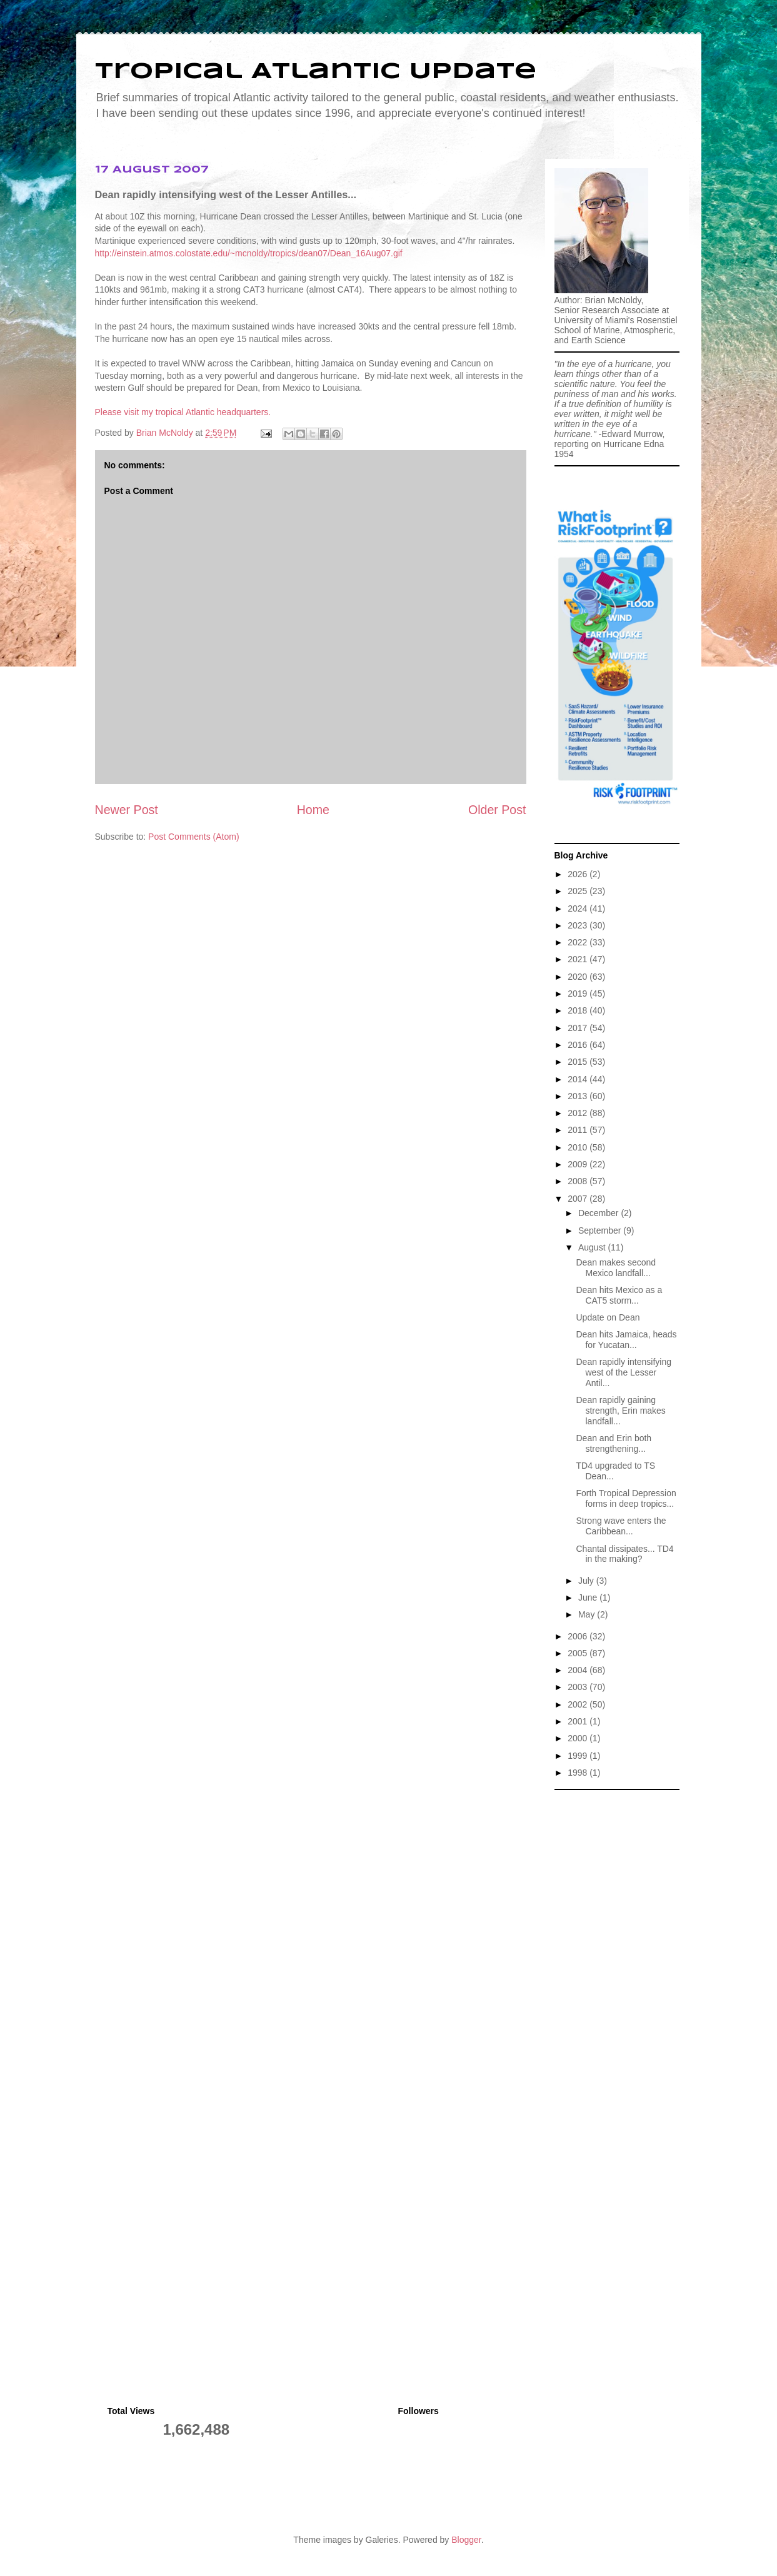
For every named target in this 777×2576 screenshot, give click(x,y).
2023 (578, 925)
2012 (578, 1113)
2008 (578, 1181)
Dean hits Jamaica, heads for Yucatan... (626, 1339)
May (587, 1614)
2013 (578, 1096)
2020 (578, 977)
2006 (578, 1636)
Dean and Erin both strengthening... (613, 1443)
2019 (578, 994)
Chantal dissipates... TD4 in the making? (624, 1554)
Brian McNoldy (164, 433)
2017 (578, 1028)
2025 (578, 891)
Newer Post (126, 810)
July (587, 1581)
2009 (578, 1164)
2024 (578, 908)
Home (313, 810)
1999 (578, 1756)
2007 (578, 1199)
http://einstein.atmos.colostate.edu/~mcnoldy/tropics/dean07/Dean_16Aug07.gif (249, 253)
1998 (578, 1773)
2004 (578, 1670)
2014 (578, 1079)
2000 (578, 1738)
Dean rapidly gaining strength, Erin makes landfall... (620, 1410)
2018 (578, 1010)
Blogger (466, 2540)
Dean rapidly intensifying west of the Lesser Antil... (623, 1372)
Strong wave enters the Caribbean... (621, 1526)
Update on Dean (607, 1317)
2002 (578, 1704)
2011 (578, 1130)
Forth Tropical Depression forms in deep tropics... (626, 1498)
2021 (578, 959)
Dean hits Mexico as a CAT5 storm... (619, 1295)
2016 (578, 1045)
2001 (578, 1721)
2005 (578, 1653)
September (600, 1230)
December (599, 1213)
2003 (578, 1687)
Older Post (497, 810)
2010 (578, 1147)
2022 (578, 942)
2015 (578, 1062)
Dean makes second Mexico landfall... (616, 1267)
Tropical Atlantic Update (315, 72)
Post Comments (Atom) (193, 837)
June (588, 1597)
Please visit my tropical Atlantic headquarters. (183, 412)
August (593, 1247)
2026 (578, 874)
